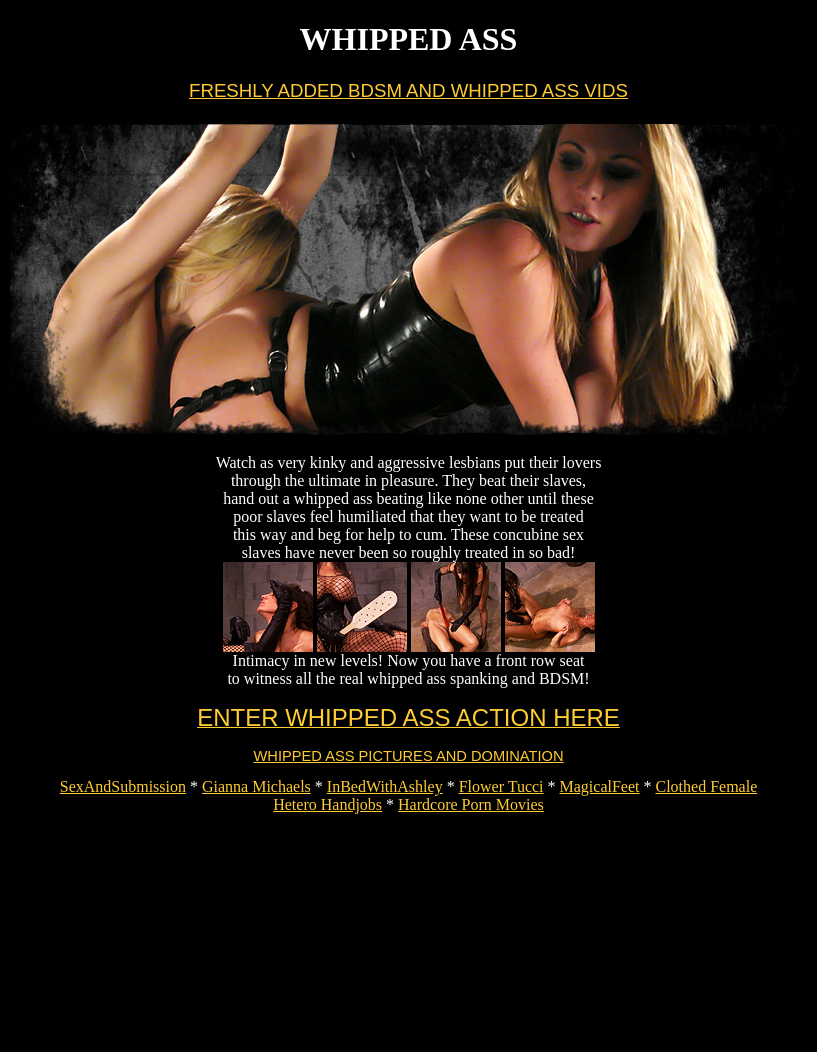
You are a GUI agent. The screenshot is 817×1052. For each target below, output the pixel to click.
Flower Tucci (501, 786)
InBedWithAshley (385, 786)
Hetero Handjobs (327, 804)
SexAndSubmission (123, 786)
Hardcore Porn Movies (471, 804)
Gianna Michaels (256, 786)
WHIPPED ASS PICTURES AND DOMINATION (409, 756)
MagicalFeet (600, 786)
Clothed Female (707, 786)
